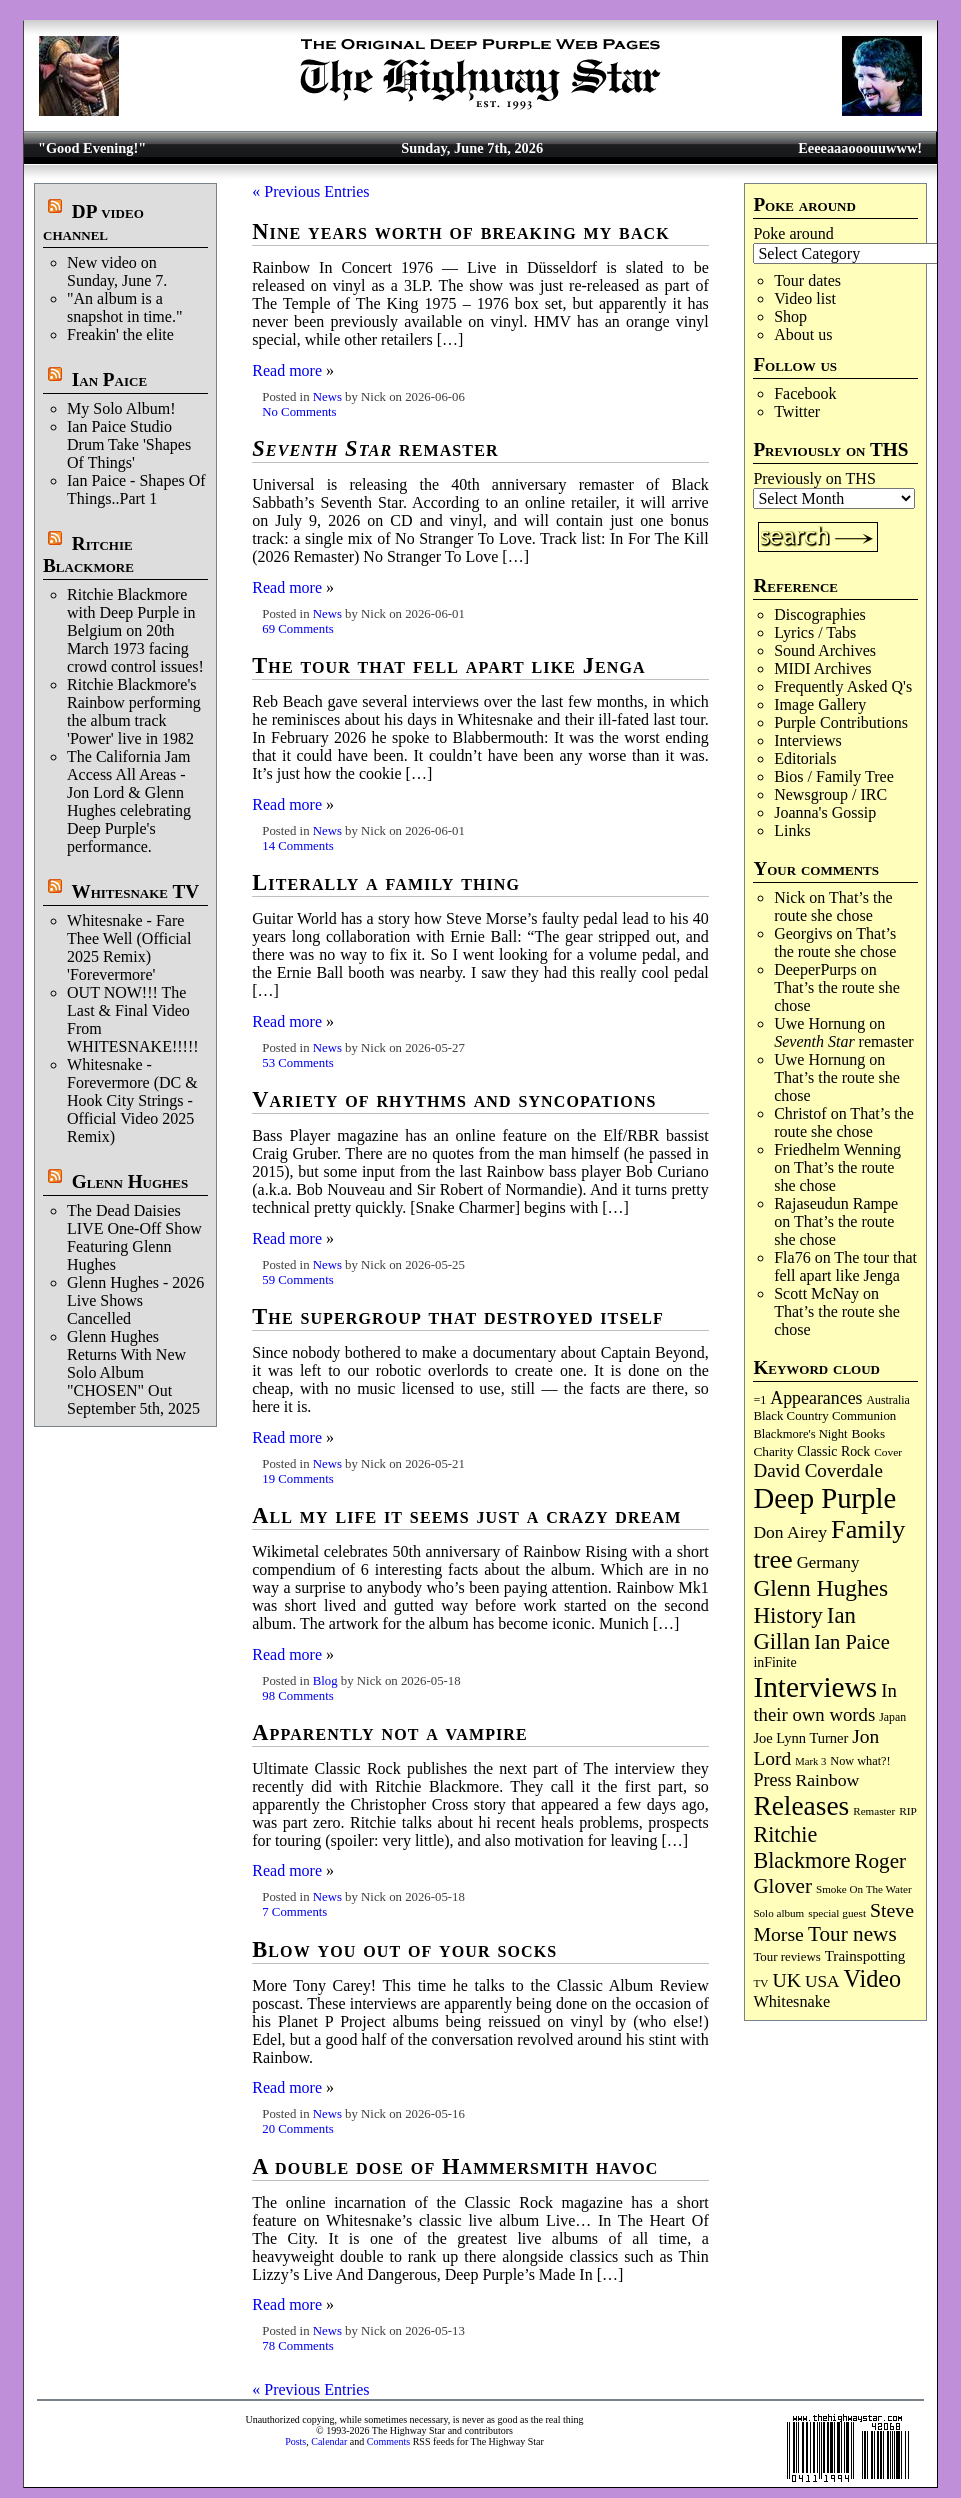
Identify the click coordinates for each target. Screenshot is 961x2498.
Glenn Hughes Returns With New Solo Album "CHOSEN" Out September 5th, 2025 (133, 1372)
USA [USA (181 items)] (822, 1981)
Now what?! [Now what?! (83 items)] (860, 1761)
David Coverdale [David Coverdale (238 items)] (817, 1470)
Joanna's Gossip (825, 812)
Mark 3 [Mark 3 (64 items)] (810, 1761)
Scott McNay (816, 1293)
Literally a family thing (386, 882)
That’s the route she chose (833, 906)
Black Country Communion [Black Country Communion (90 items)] (824, 1416)
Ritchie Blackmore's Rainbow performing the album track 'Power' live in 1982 (134, 711)
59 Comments (297, 1280)
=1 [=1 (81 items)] (759, 1400)
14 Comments (297, 846)
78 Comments (297, 2346)
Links (792, 830)
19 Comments (297, 1479)
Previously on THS (814, 478)
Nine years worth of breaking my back (461, 231)
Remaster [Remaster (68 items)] (874, 1811)
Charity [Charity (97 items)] (773, 1451)
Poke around (793, 233)
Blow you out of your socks (404, 1949)
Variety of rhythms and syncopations (454, 1099)
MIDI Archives (822, 668)
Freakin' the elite (120, 334)
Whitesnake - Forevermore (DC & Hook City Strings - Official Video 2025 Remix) (132, 1100)
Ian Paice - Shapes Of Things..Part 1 (136, 489)
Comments (388, 2441)
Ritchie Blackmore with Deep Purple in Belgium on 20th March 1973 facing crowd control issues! (135, 630)
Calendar (329, 2441)
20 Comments (297, 2129)
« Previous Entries (310, 191)
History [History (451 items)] (787, 1615)
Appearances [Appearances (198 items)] (816, 1398)
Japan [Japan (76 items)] (892, 1717)
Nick (789, 897)
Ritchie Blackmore (88, 554)
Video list (805, 298)
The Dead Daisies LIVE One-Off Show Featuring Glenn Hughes (134, 1237)
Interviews (808, 740)
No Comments (299, 412)
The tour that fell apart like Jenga (845, 1266)
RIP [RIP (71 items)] (908, 1811)
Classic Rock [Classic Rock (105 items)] (833, 1451)
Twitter (797, 411)
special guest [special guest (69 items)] (837, 1913)
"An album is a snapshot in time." (124, 307)
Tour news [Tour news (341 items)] (852, 1934)
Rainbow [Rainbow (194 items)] (827, 1780)
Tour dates (807, 280)
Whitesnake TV (135, 891)
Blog (325, 1681)
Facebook (805, 393)
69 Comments (297, 629)
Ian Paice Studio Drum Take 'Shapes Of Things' (129, 444)
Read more (287, 370)
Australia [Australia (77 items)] (888, 1400)
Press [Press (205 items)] (772, 1780)
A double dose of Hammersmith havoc (455, 2166)
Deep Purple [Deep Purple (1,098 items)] (824, 1498)
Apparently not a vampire (390, 1732)
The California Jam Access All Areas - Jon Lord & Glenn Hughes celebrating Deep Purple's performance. (129, 801)
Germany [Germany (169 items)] (828, 1562)
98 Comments (297, 1696)
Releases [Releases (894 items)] (801, 1806)
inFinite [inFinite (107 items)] (774, 1662)
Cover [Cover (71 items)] (888, 1452)
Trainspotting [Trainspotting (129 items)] (865, 1956)
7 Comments (294, 1912)
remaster (844, 1041)
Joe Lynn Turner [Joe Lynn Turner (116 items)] (800, 1738)
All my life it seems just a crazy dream (466, 1515)
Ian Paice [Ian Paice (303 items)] (852, 1642)
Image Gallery (820, 704)
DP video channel (93, 222)
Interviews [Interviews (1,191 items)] (815, 1687)
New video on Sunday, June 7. (117, 271)
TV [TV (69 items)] (760, 1983)
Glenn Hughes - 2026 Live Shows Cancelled (135, 1300)
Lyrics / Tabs (815, 632)
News (327, 397)
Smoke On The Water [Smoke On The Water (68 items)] (864, 1889)
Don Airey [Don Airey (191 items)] (790, 1532)
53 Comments (297, 1063)
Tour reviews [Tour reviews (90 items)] (786, 1957)
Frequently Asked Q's (843, 686)
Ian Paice (109, 379)
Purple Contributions (841, 722)
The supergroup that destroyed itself (458, 1316)
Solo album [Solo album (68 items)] (778, 1913)
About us (803, 334)
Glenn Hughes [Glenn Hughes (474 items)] (820, 1588)
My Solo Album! (121, 408)
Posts (295, 2441)
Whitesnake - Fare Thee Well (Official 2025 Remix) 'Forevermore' (129, 947)
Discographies (820, 614)
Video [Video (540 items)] (873, 1978)
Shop (790, 316)
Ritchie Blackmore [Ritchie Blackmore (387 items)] (801, 1847)
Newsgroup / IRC (830, 794)
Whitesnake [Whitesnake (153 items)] (791, 2002)
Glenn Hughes (130, 1181)
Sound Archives (825, 650)
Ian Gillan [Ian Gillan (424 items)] (804, 1628)
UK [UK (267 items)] (786, 1980)
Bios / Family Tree (834, 776)
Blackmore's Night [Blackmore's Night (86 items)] (800, 1434)
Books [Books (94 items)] (868, 1433)
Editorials (805, 758)
